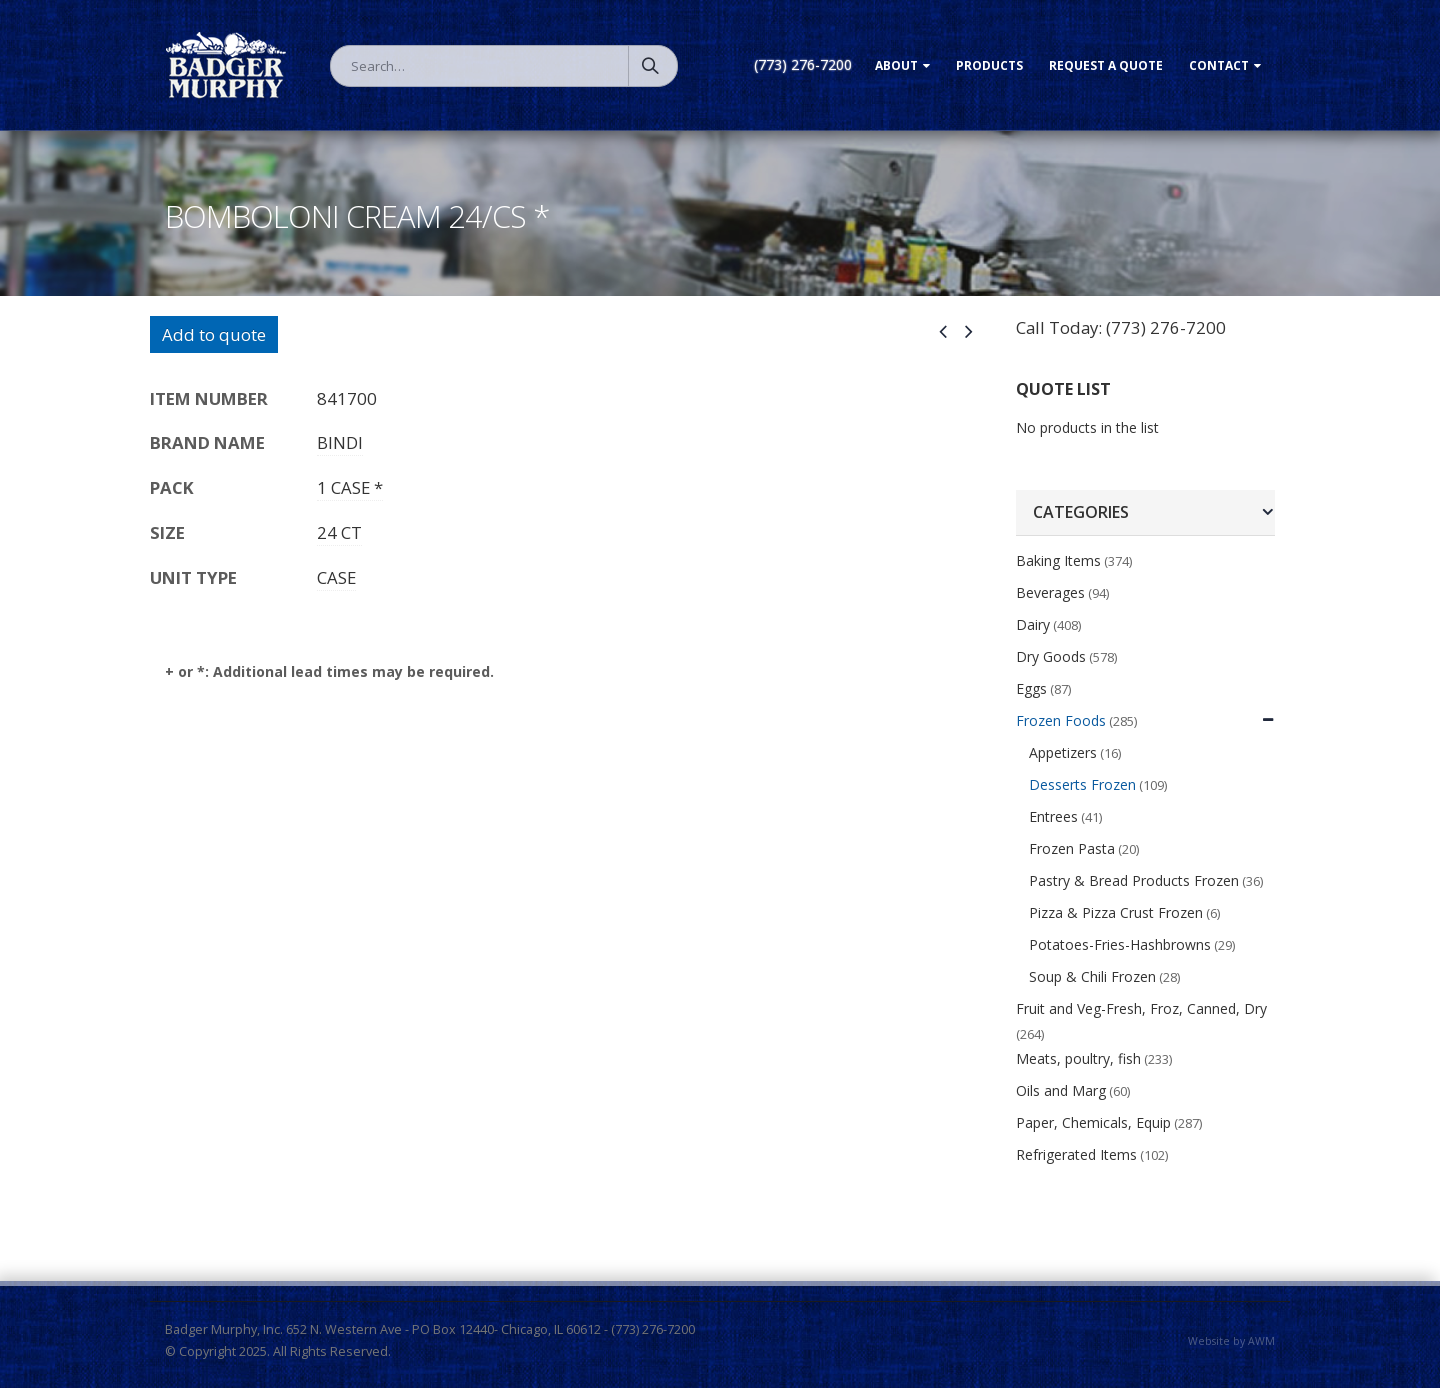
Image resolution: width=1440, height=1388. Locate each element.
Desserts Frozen (1082, 784)
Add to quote (214, 334)
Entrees (1053, 816)
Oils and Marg (1061, 1090)
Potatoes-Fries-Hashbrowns (1120, 944)
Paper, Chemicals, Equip (1093, 1122)
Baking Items (1058, 560)
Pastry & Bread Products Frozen (1134, 880)
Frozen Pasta (1072, 848)
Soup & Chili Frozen (1092, 976)
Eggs (1031, 688)
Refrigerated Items (1076, 1154)
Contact (1219, 65)
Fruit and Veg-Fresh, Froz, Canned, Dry (1141, 1008)
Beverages (1050, 592)
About (896, 65)
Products (989, 65)
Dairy (1033, 624)
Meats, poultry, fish (1078, 1058)
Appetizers (1063, 752)
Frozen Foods (1061, 720)
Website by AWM (1231, 1341)
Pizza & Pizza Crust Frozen (1116, 912)
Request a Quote (1106, 65)
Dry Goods (1051, 656)
